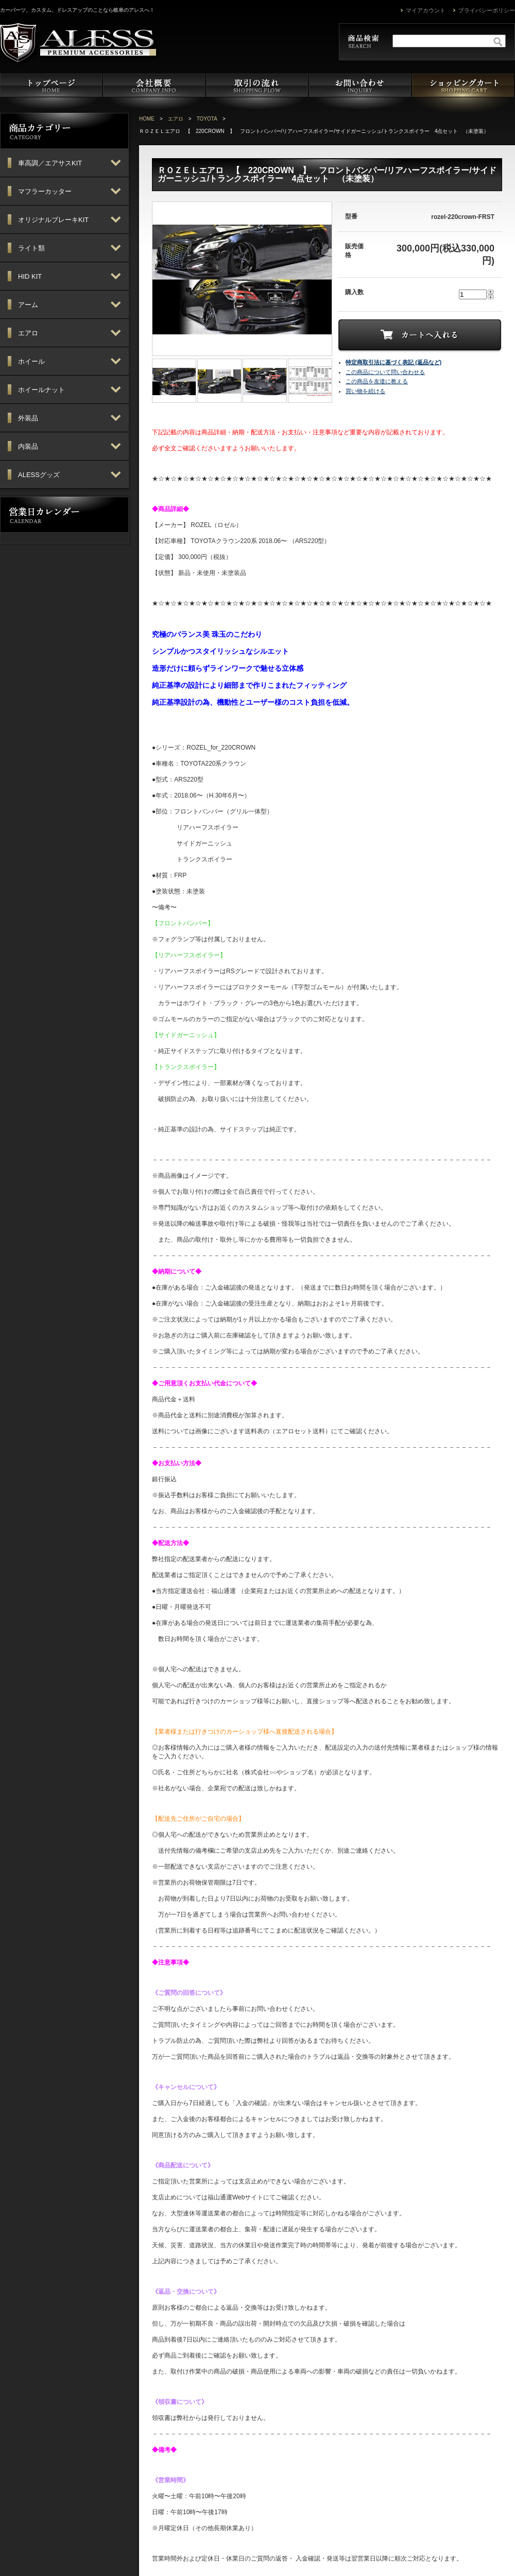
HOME (146, 119)
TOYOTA (207, 119)
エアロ (175, 119)
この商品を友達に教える (377, 381)
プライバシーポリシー (486, 10)
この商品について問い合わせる (385, 372)
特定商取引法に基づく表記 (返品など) (393, 362)
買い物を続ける (365, 391)
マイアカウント (425, 10)
